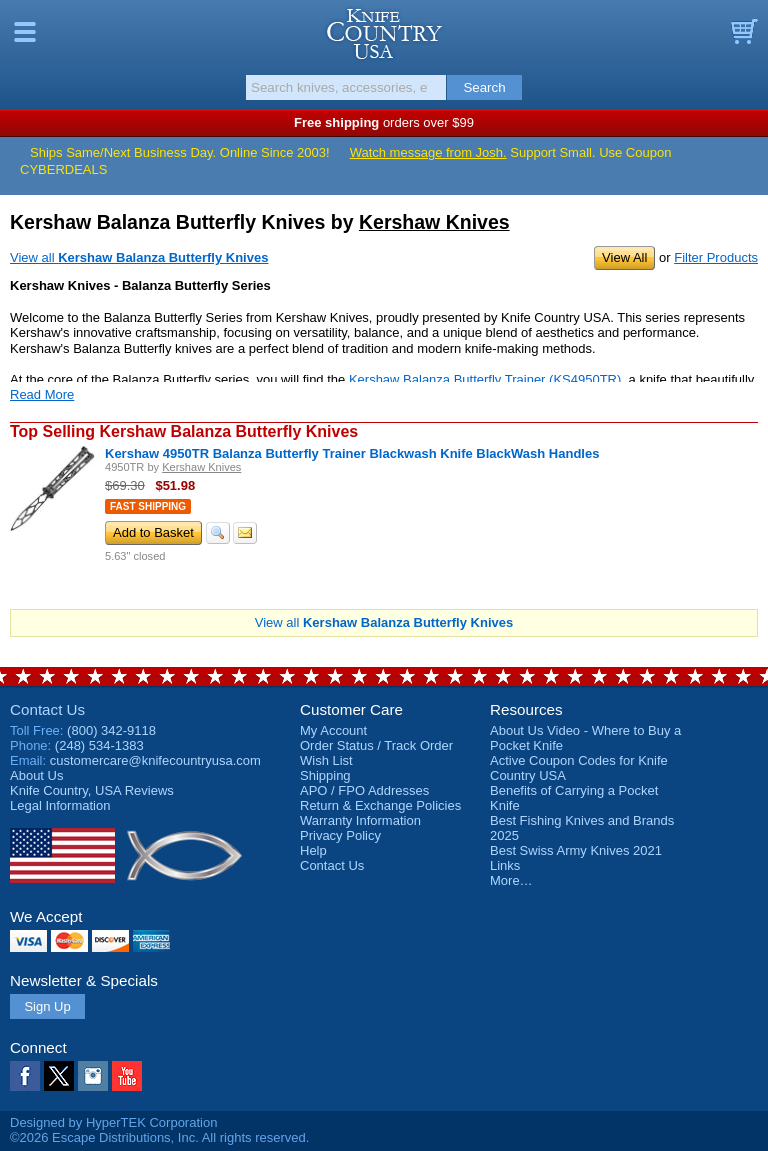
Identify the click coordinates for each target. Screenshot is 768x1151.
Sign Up (47, 1006)
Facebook (25, 1076)
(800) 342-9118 (111, 730)
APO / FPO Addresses (364, 790)
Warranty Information (360, 820)
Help (313, 850)
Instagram (93, 1076)
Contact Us (47, 709)
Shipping (325, 775)
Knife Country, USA (384, 34)
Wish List (326, 760)
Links (505, 865)
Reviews (92, 790)
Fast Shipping (148, 506)
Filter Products (716, 257)
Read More (42, 394)
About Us (36, 775)
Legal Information (60, 805)
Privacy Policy (340, 835)
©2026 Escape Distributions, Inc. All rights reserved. (159, 1137)
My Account (333, 730)
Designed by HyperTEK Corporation (113, 1122)
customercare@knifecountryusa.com (155, 760)
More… (511, 880)
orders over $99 (384, 122)
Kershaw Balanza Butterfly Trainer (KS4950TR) (485, 379)
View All (624, 257)
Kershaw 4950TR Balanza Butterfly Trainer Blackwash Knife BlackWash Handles (352, 453)
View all (139, 257)
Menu (25, 32)
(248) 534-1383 (99, 745)
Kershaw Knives (434, 222)
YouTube (127, 1076)
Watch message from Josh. (428, 152)
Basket (743, 32)
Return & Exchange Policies (380, 805)
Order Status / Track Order (376, 745)
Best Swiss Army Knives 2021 (576, 850)
